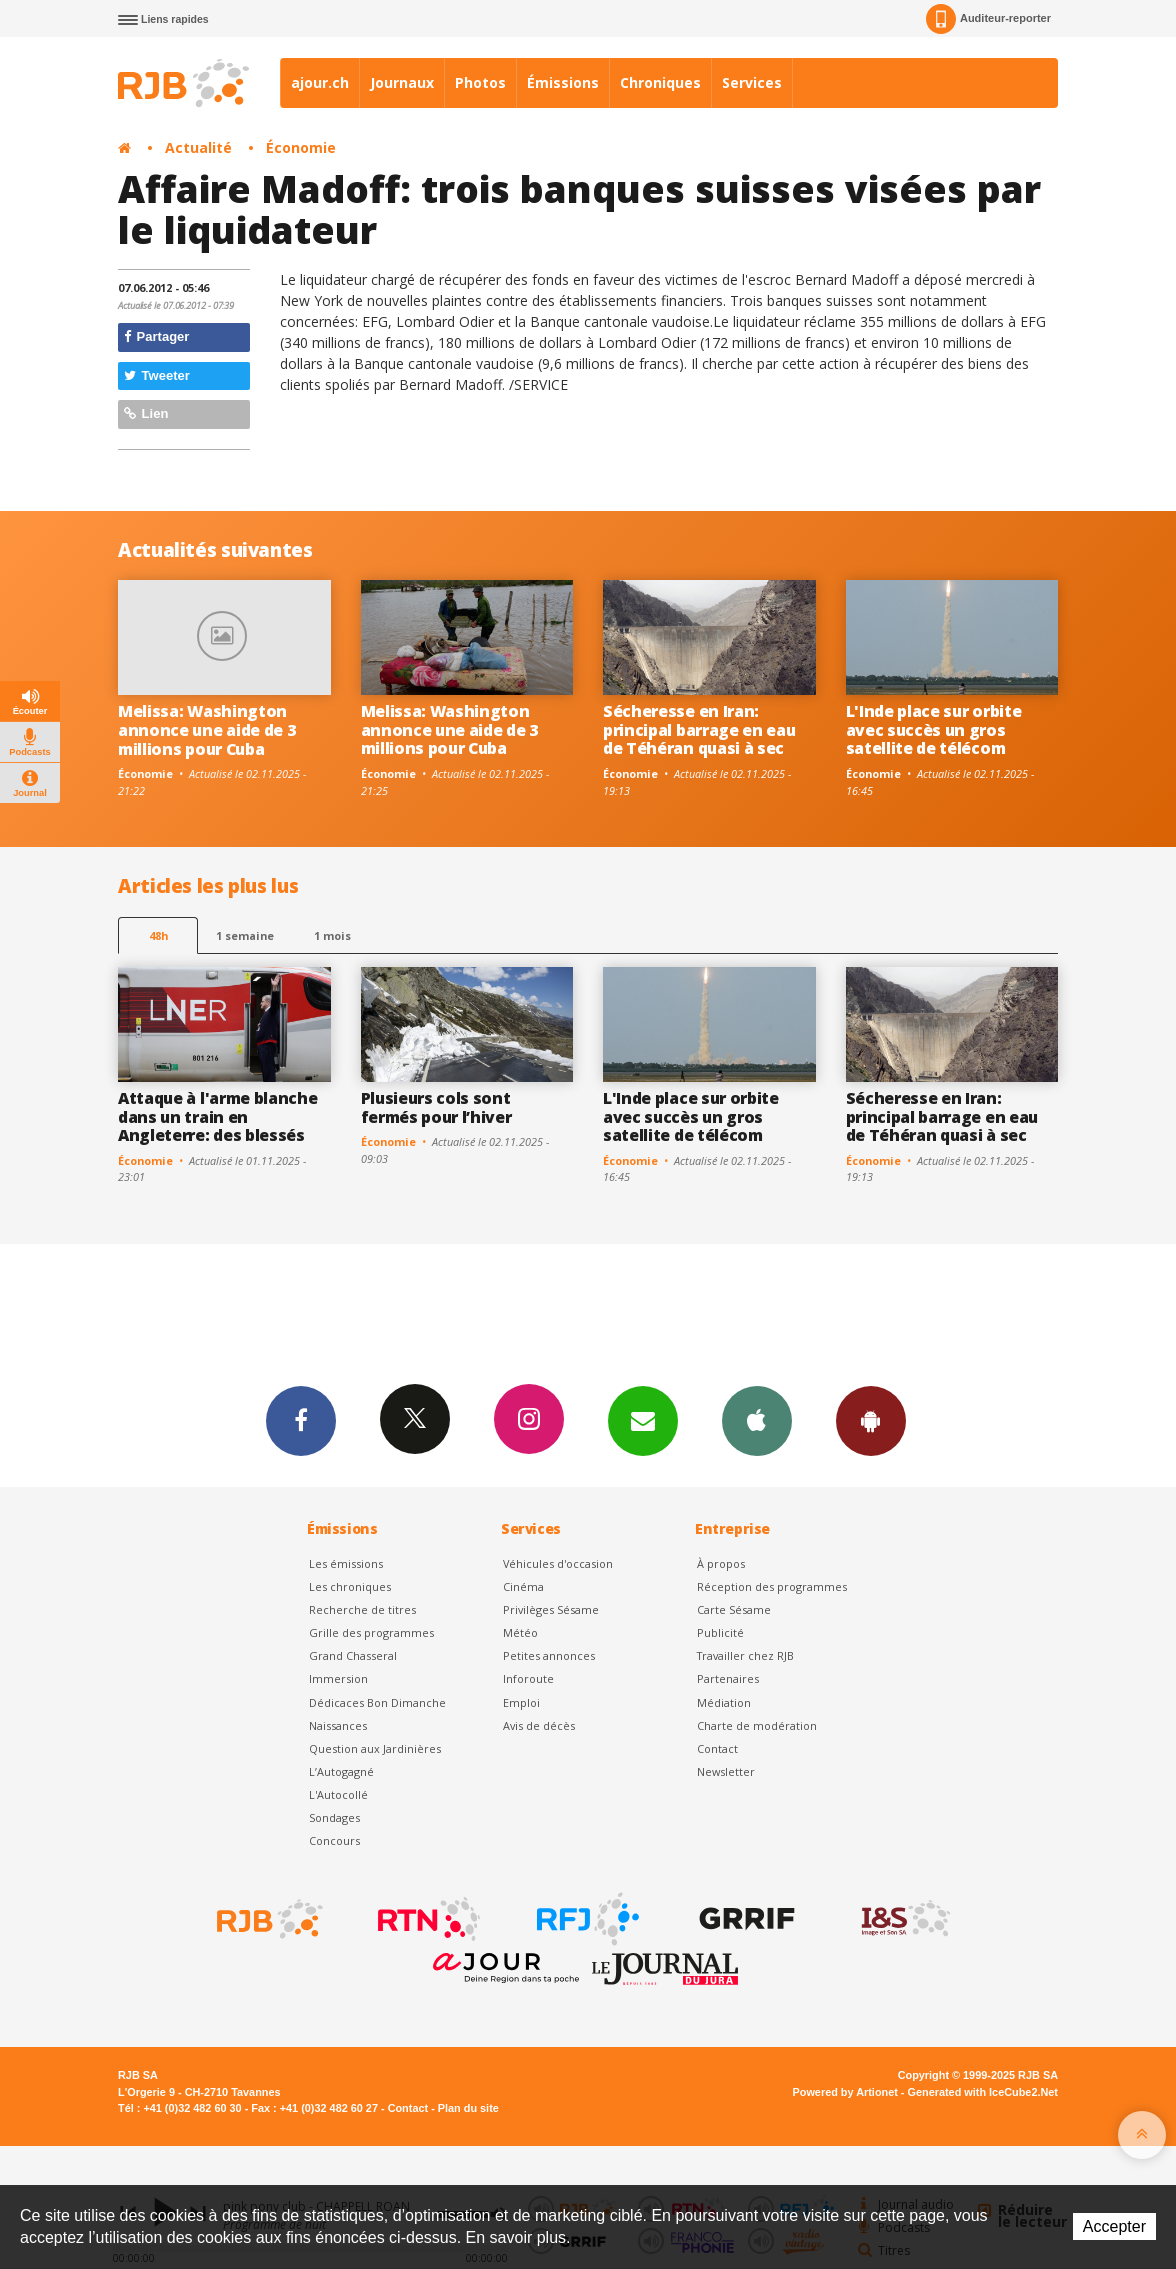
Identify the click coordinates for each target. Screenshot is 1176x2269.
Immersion (338, 1678)
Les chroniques (350, 1586)
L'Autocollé (338, 1794)
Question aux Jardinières (375, 1748)
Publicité (720, 1632)
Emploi (521, 1702)
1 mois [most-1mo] (332, 935)
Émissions (563, 82)
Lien (146, 413)
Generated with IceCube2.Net (983, 2092)
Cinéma (523, 1586)
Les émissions (346, 1563)
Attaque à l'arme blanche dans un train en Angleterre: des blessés (217, 1117)
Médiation (724, 1702)
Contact (717, 1748)
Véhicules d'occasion (558, 1563)
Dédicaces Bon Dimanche (377, 1702)
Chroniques (660, 82)
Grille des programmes (371, 1632)
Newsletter (726, 1771)
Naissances (338, 1725)
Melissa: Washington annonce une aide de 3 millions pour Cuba (206, 730)
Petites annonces (549, 1655)
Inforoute (528, 1678)
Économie (301, 147)
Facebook (301, 1420)
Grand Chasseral (353, 1655)
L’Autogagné (341, 1771)
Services (752, 82)
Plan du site (468, 2108)
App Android (871, 1420)
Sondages (334, 1817)
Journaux (402, 82)
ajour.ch (320, 82)
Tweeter (157, 375)
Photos (480, 82)
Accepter (1114, 2226)
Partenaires (728, 1678)
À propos (721, 1563)
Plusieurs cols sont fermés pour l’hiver (436, 1107)
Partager (156, 336)
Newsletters (643, 1420)
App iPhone (757, 1420)
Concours (334, 1840)
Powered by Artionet (845, 2092)
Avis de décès (539, 1725)
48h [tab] (158, 935)
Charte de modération (757, 1725)
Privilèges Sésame (551, 1609)
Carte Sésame (734, 1609)
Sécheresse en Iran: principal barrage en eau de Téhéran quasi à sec (699, 730)
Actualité (198, 147)
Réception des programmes (772, 1586)
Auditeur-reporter (988, 19)
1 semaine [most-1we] (245, 935)
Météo (520, 1632)
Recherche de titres (362, 1609)
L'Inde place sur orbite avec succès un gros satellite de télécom (934, 730)
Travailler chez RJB (745, 1655)
